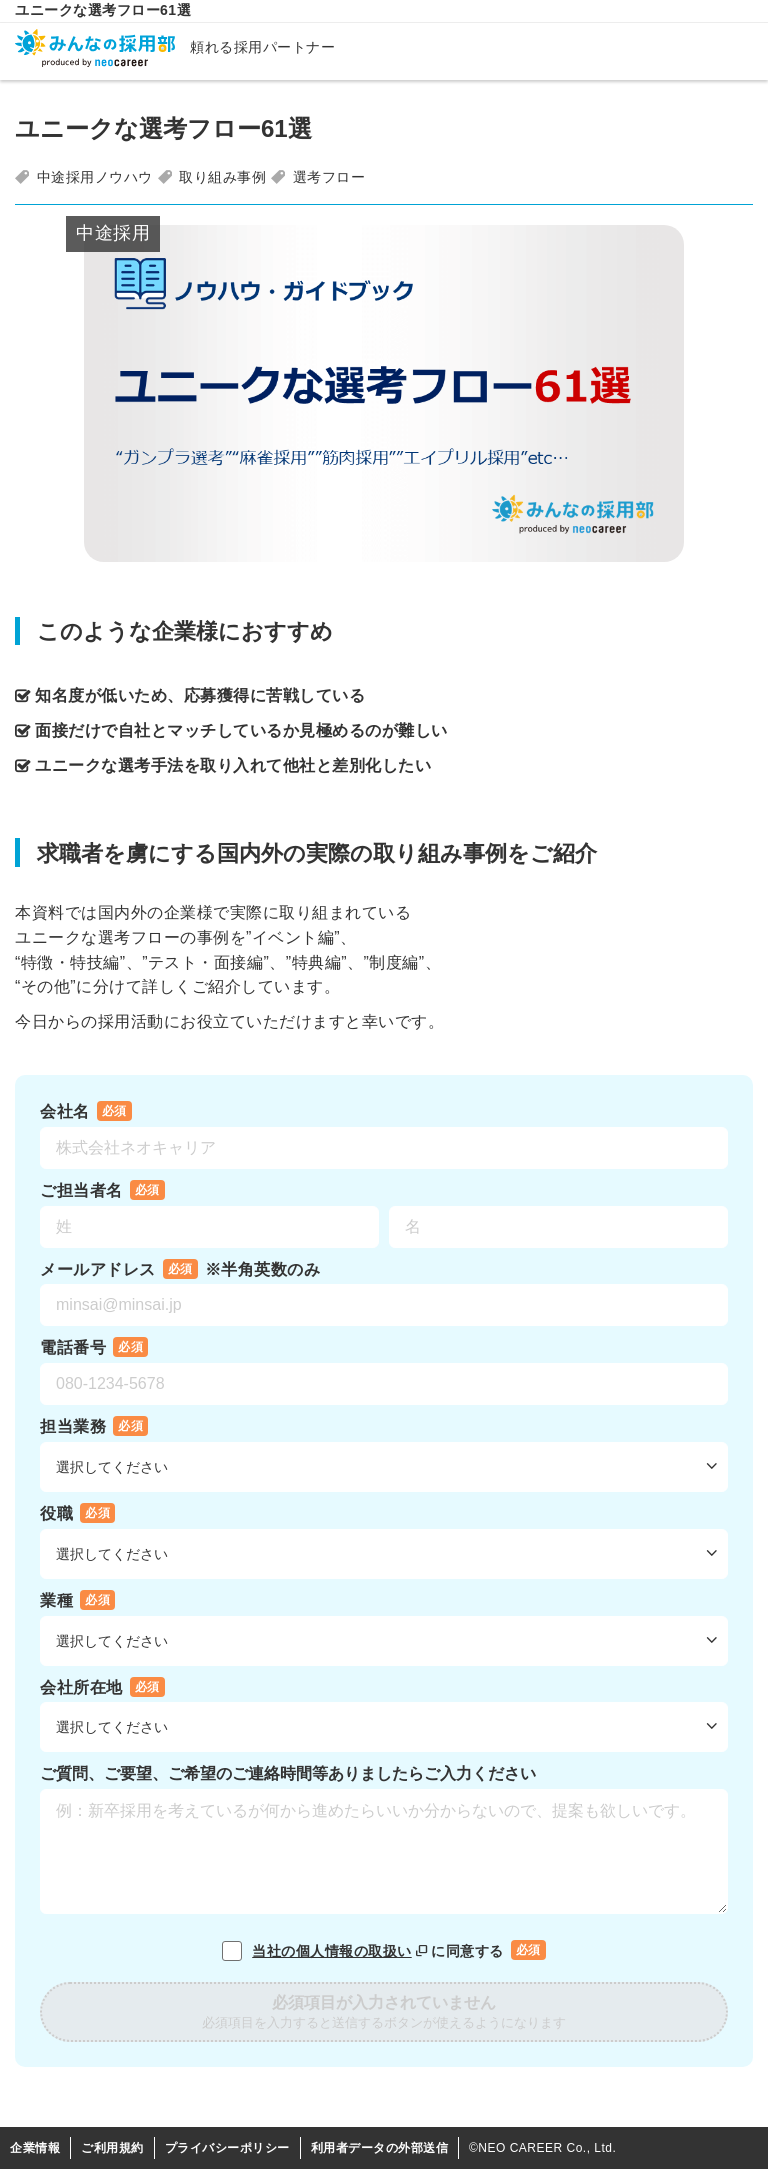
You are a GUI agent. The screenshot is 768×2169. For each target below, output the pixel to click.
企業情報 (35, 2148)
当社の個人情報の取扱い (341, 1951)
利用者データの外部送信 (380, 2148)
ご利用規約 (112, 2148)
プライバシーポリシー (227, 2148)
